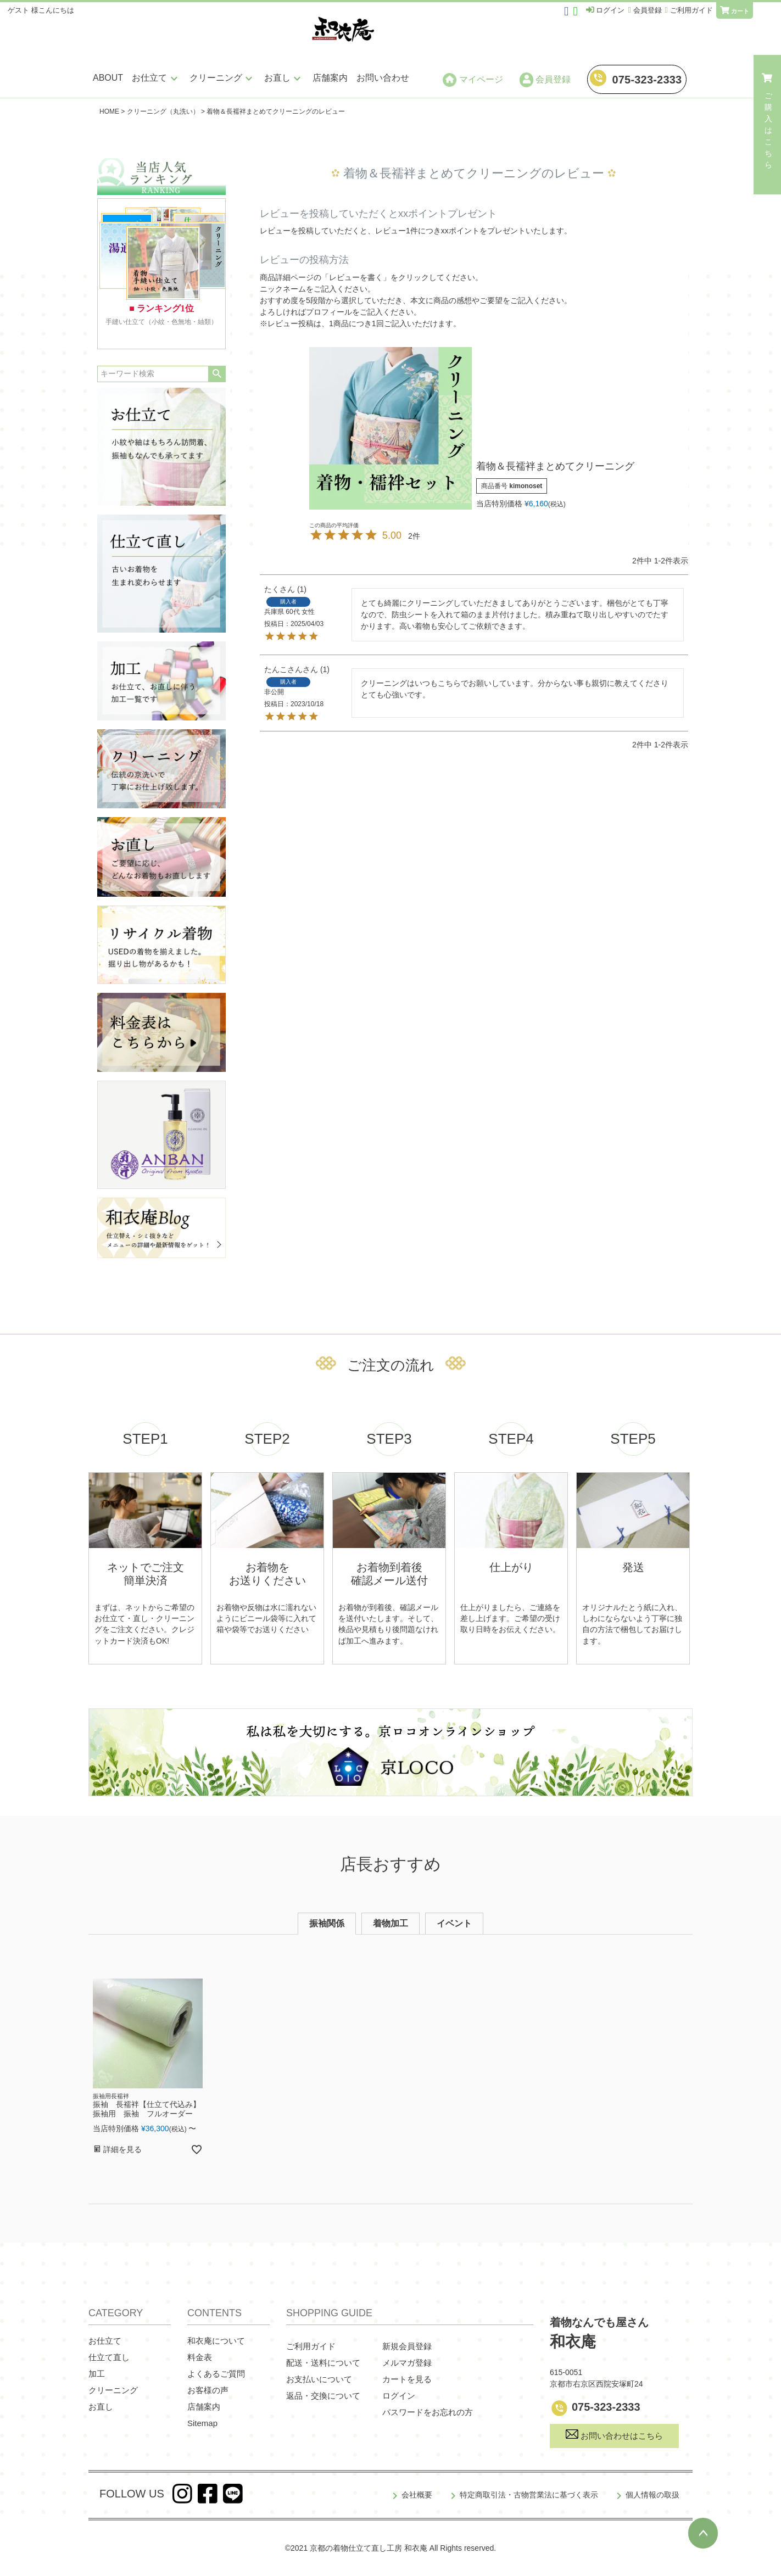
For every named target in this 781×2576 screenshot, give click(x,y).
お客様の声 (207, 2390)
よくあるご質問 (216, 2373)
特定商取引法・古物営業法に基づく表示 (529, 2494)
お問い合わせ (382, 77)
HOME (109, 111)
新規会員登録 (407, 2346)
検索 (216, 374)
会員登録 (545, 79)
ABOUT (108, 77)
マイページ (473, 80)
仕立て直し (109, 2357)
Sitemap (202, 2423)
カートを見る (407, 2379)
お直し (284, 77)
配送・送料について (323, 2362)
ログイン (398, 2395)
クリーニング (222, 77)
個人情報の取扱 (652, 2494)
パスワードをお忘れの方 (427, 2412)
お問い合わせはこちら (614, 2434)
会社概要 (416, 2494)
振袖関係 (326, 1923)
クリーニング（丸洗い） (163, 111)
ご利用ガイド (311, 2346)
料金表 (199, 2357)
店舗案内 (330, 77)
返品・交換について (323, 2395)
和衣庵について (216, 2340)
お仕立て (156, 77)
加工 (96, 2373)
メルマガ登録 (407, 2362)
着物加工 (390, 1923)
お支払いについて (319, 2379)
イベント (454, 1923)
